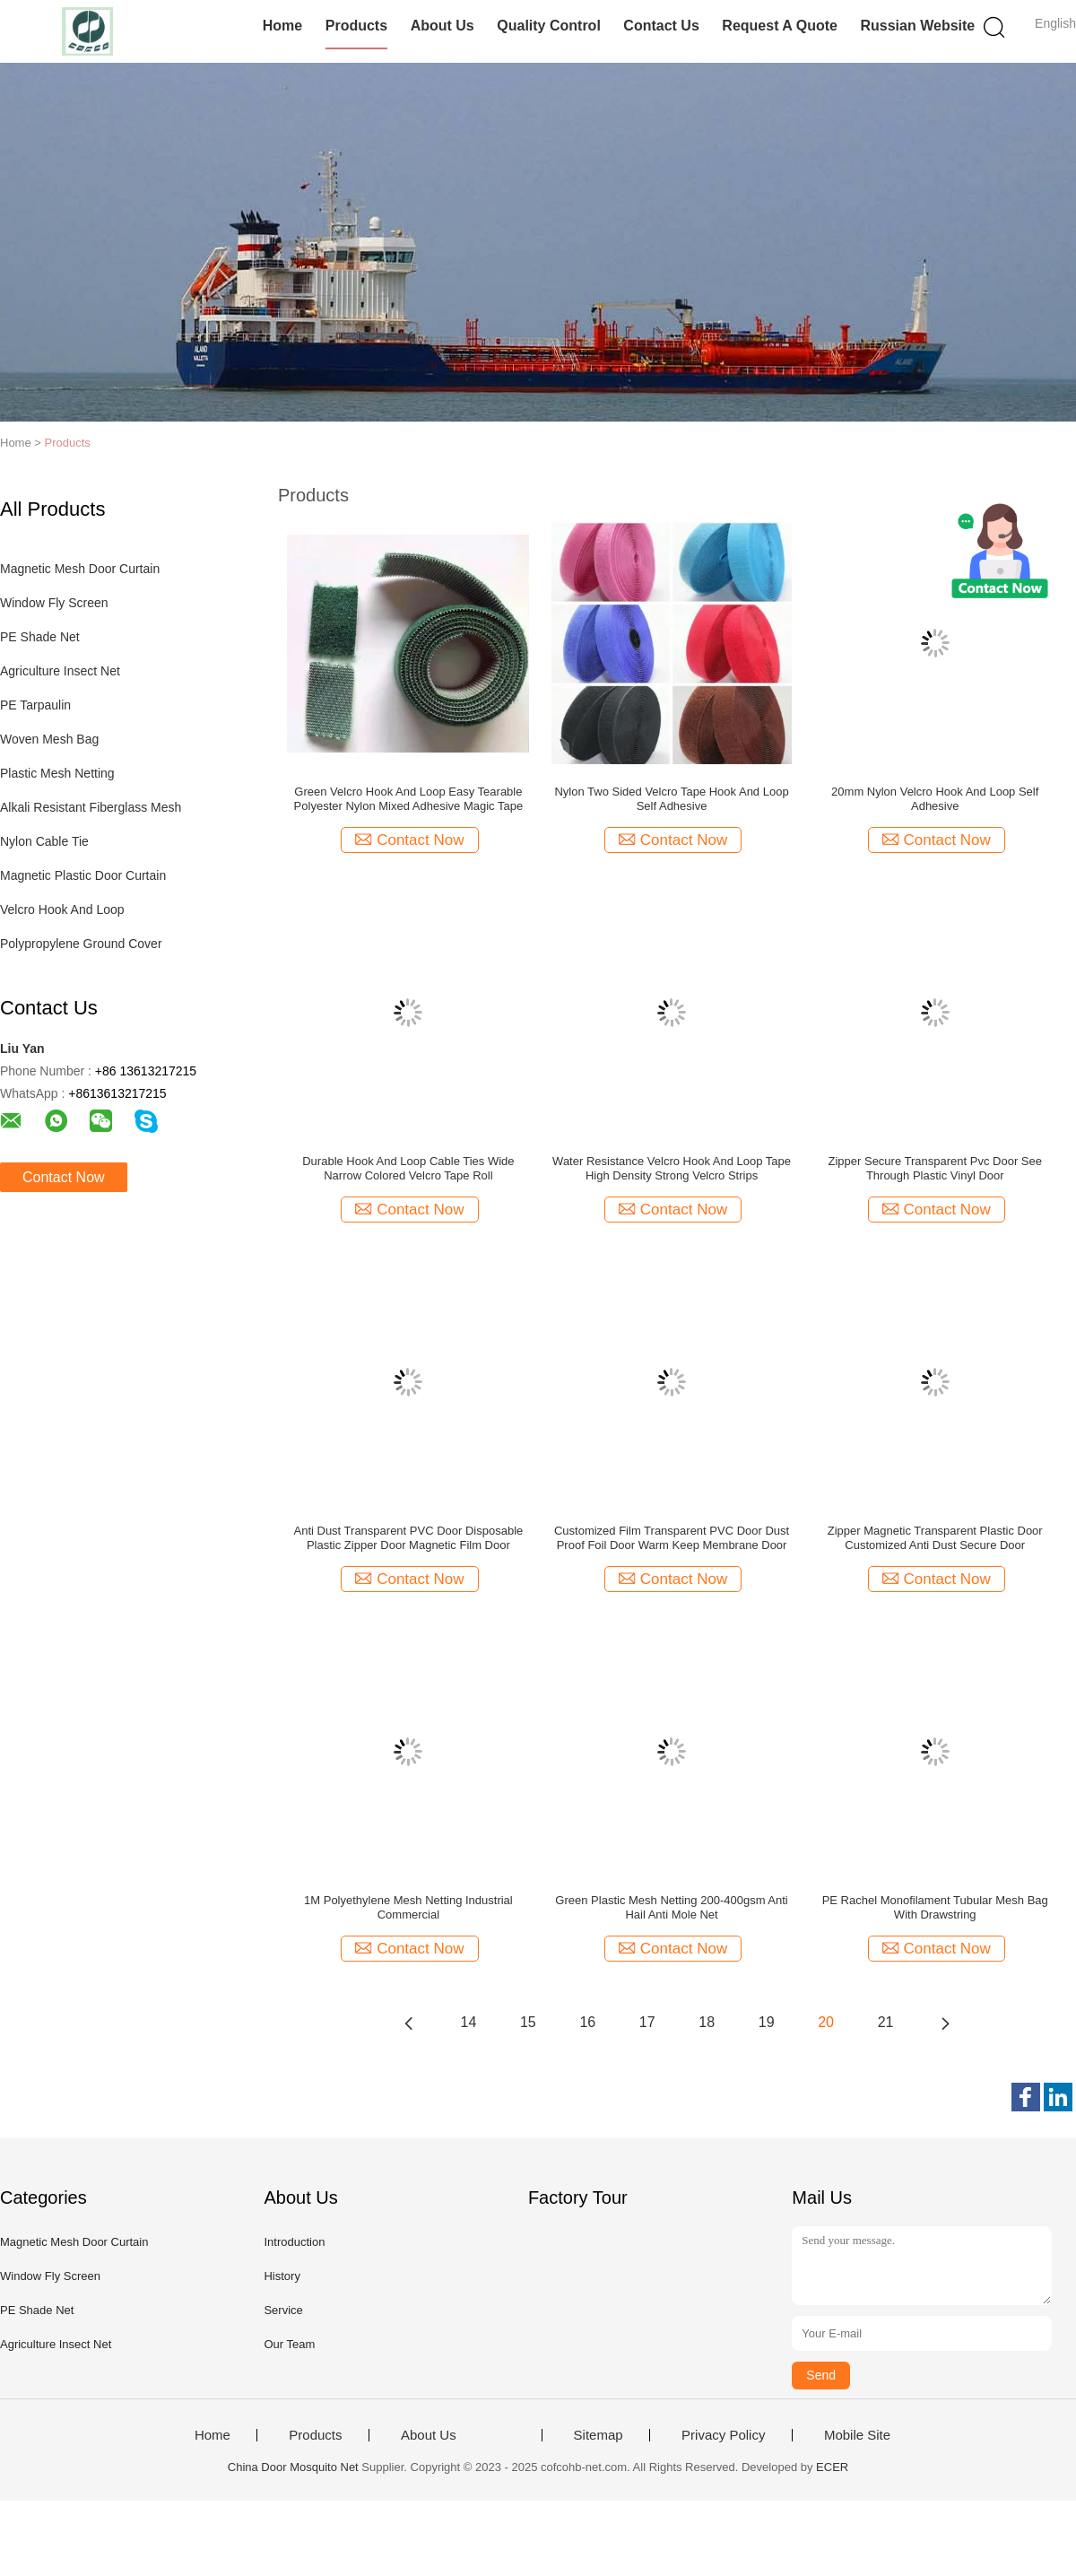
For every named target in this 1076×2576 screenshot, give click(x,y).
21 (886, 2022)
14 (469, 2022)
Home (282, 25)
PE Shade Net (40, 637)
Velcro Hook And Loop (62, 909)
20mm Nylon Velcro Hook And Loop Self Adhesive (934, 799)
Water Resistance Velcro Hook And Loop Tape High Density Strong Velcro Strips (671, 1168)
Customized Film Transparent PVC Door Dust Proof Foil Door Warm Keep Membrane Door (671, 1538)
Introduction (294, 2242)
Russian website (917, 25)
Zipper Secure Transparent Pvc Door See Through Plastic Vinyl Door (935, 1168)
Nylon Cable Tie (44, 841)
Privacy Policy (723, 2435)
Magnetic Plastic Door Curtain (83, 875)
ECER (832, 2467)
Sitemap (598, 2435)
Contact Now (63, 1177)
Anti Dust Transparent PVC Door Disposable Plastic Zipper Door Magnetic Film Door (408, 1538)
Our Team (289, 2344)
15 (528, 2022)
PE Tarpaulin (35, 705)
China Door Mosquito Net (293, 2467)
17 (647, 2022)
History (281, 2276)
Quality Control (549, 25)
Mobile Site (857, 2435)
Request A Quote (779, 25)
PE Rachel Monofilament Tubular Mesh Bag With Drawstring (935, 1907)
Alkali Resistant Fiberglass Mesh (90, 807)
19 (767, 2022)
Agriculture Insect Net (60, 671)
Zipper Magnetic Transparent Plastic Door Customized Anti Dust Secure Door (935, 1538)
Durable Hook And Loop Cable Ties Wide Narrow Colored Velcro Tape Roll (408, 1168)
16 (587, 2022)
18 (707, 2022)
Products (356, 25)
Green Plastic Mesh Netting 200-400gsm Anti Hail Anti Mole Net (671, 1907)
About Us (442, 25)
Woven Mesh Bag (49, 739)
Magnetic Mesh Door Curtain (80, 568)
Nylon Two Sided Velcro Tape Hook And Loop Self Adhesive (671, 799)
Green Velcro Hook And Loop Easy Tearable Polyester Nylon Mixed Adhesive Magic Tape (409, 799)
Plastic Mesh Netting (57, 773)
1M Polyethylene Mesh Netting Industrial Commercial (408, 1907)
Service (283, 2310)
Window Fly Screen (54, 603)
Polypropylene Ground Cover (81, 943)
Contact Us (661, 25)
